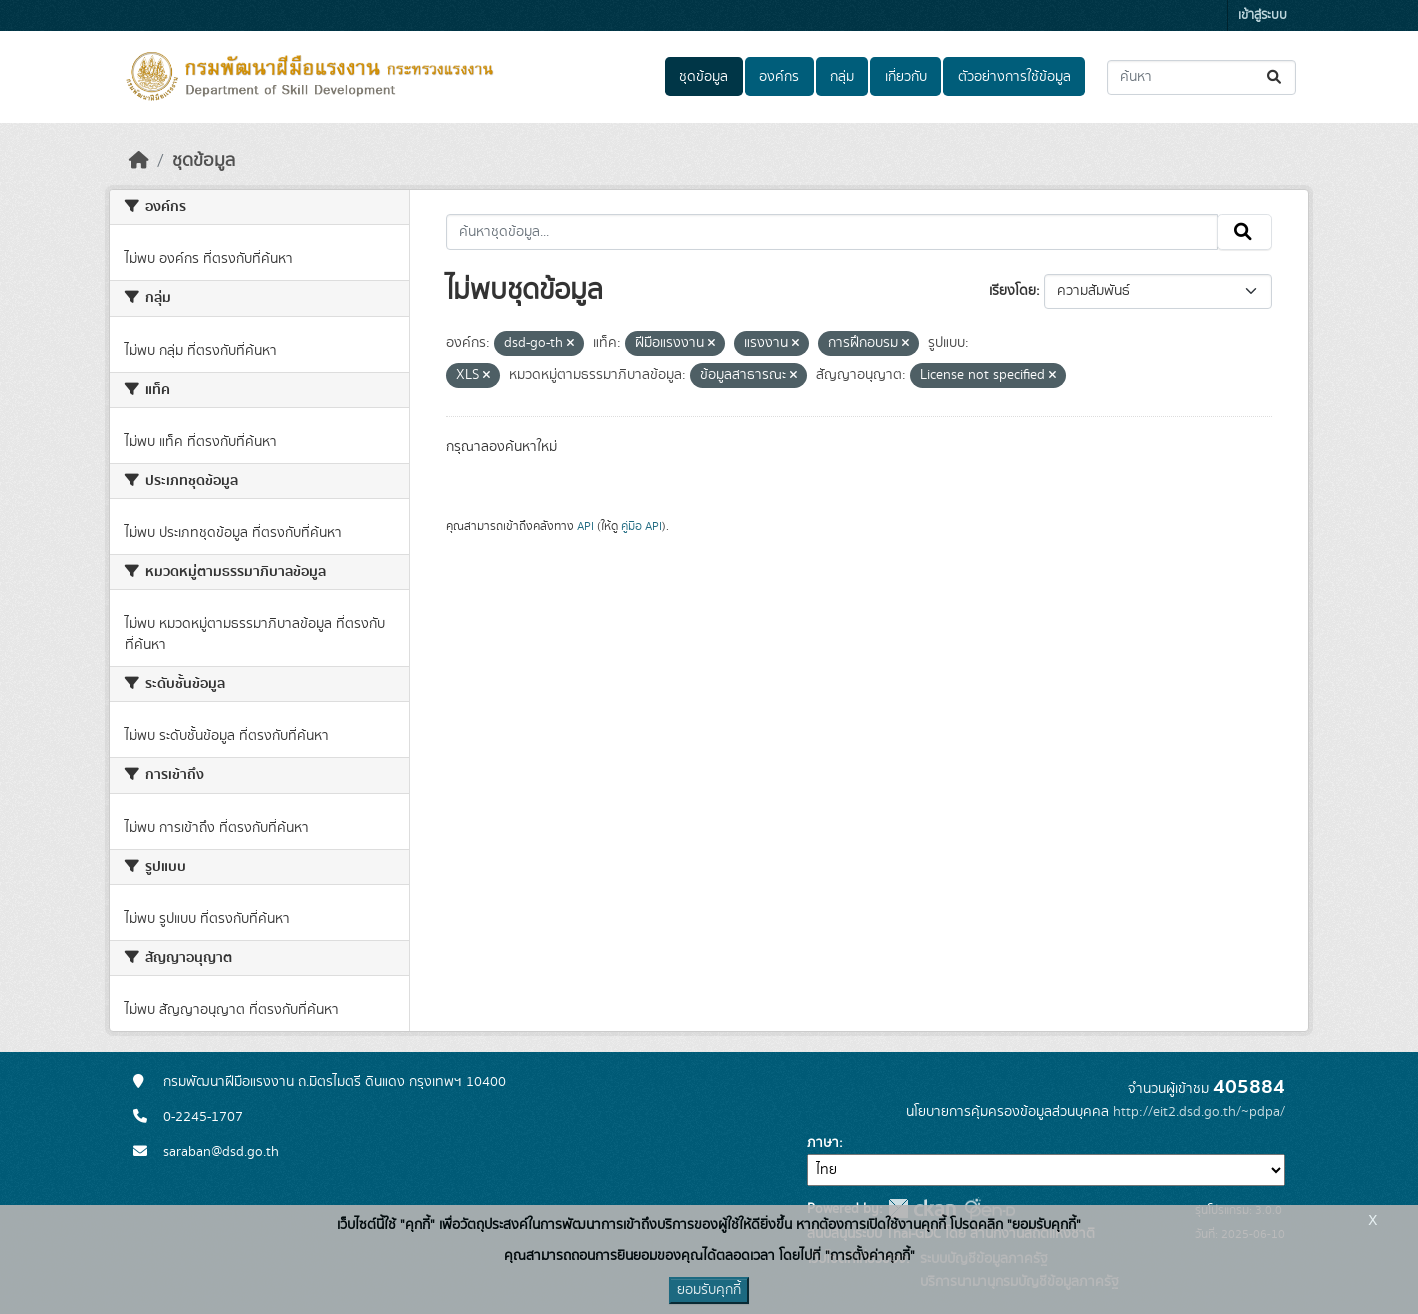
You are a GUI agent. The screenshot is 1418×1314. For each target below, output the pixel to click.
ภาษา (823, 1143)
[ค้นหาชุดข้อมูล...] (1201, 77)
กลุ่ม (842, 77)
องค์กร (779, 77)
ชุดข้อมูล (703, 77)
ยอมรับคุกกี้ (709, 1290)
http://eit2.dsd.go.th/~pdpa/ (1199, 1112)
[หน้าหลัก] (139, 161)
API (585, 526)
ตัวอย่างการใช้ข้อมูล (1014, 77)
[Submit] (1275, 77)
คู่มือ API (641, 526)
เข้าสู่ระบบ (1262, 15)
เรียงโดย (1012, 291)
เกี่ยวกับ (906, 77)
